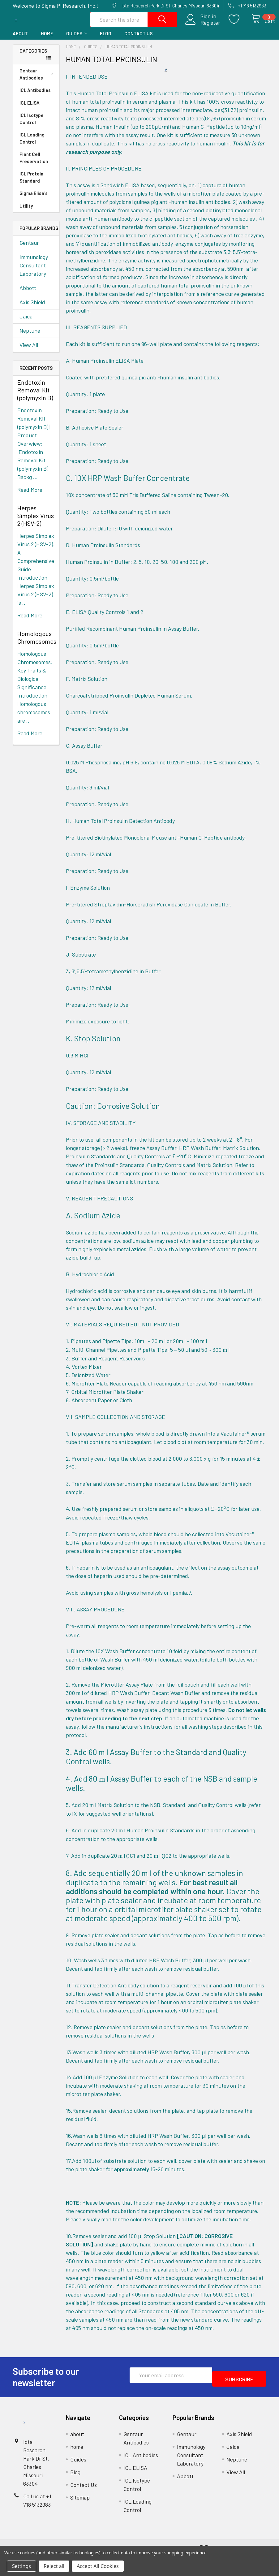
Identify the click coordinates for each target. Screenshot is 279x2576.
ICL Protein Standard (31, 183)
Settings (21, 2566)
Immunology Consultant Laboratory (33, 271)
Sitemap (80, 2503)
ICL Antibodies (35, 96)
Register (203, 27)
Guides (76, 40)
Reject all (54, 2566)
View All (28, 351)
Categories (33, 57)
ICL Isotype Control (31, 125)
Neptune (29, 337)
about (20, 40)
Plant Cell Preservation (33, 164)
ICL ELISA (29, 109)
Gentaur (29, 249)
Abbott (27, 294)
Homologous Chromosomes (36, 643)
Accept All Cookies (98, 2566)
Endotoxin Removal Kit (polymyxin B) (35, 396)
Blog (105, 40)
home (47, 40)
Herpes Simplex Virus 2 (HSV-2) (35, 522)
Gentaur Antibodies (37, 80)
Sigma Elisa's (33, 199)
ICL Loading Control (32, 144)
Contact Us (138, 40)
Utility (26, 212)
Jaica (25, 322)
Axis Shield (32, 308)
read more (29, 496)
